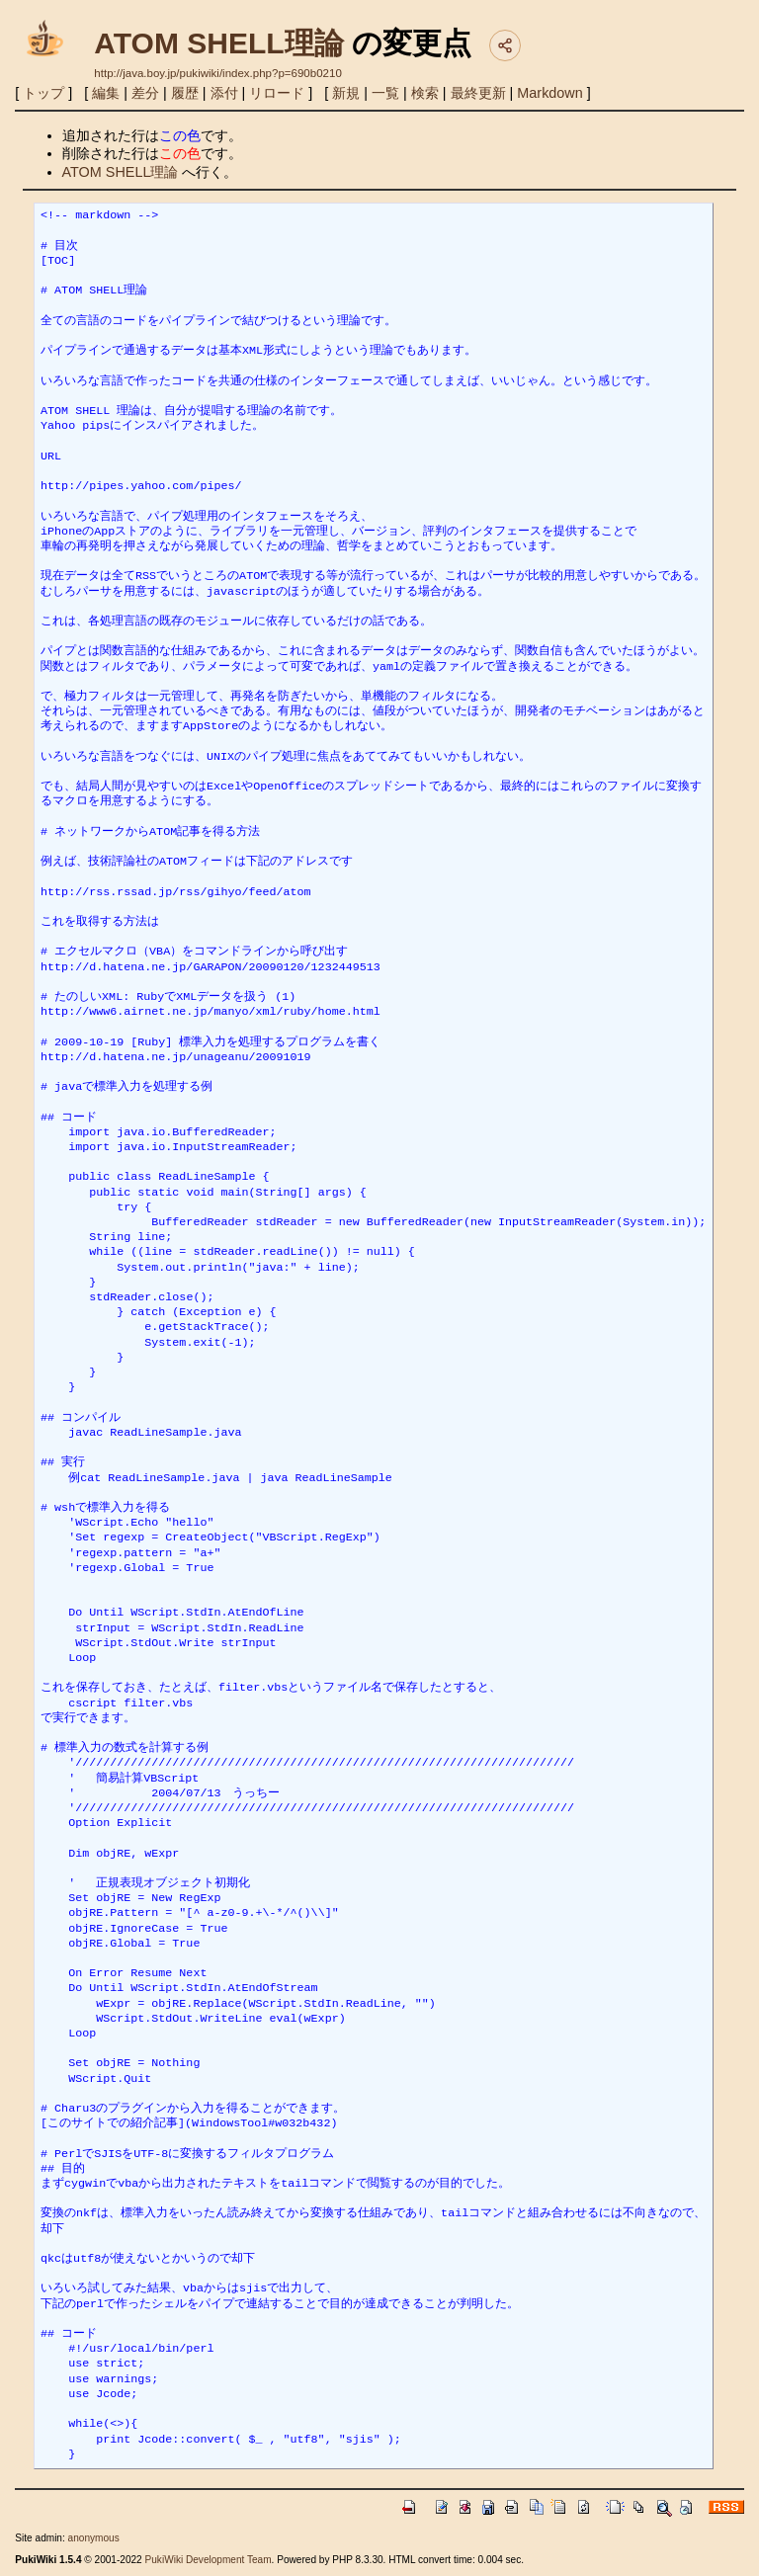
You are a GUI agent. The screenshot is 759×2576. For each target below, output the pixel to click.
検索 (425, 93)
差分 (145, 93)
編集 (106, 93)
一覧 (385, 93)
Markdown (549, 93)
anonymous (94, 2538)
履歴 (185, 93)
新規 (346, 93)
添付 (224, 93)
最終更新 (478, 93)
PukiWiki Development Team (208, 2559)
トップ (43, 93)
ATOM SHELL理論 (218, 43)
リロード (276, 93)
